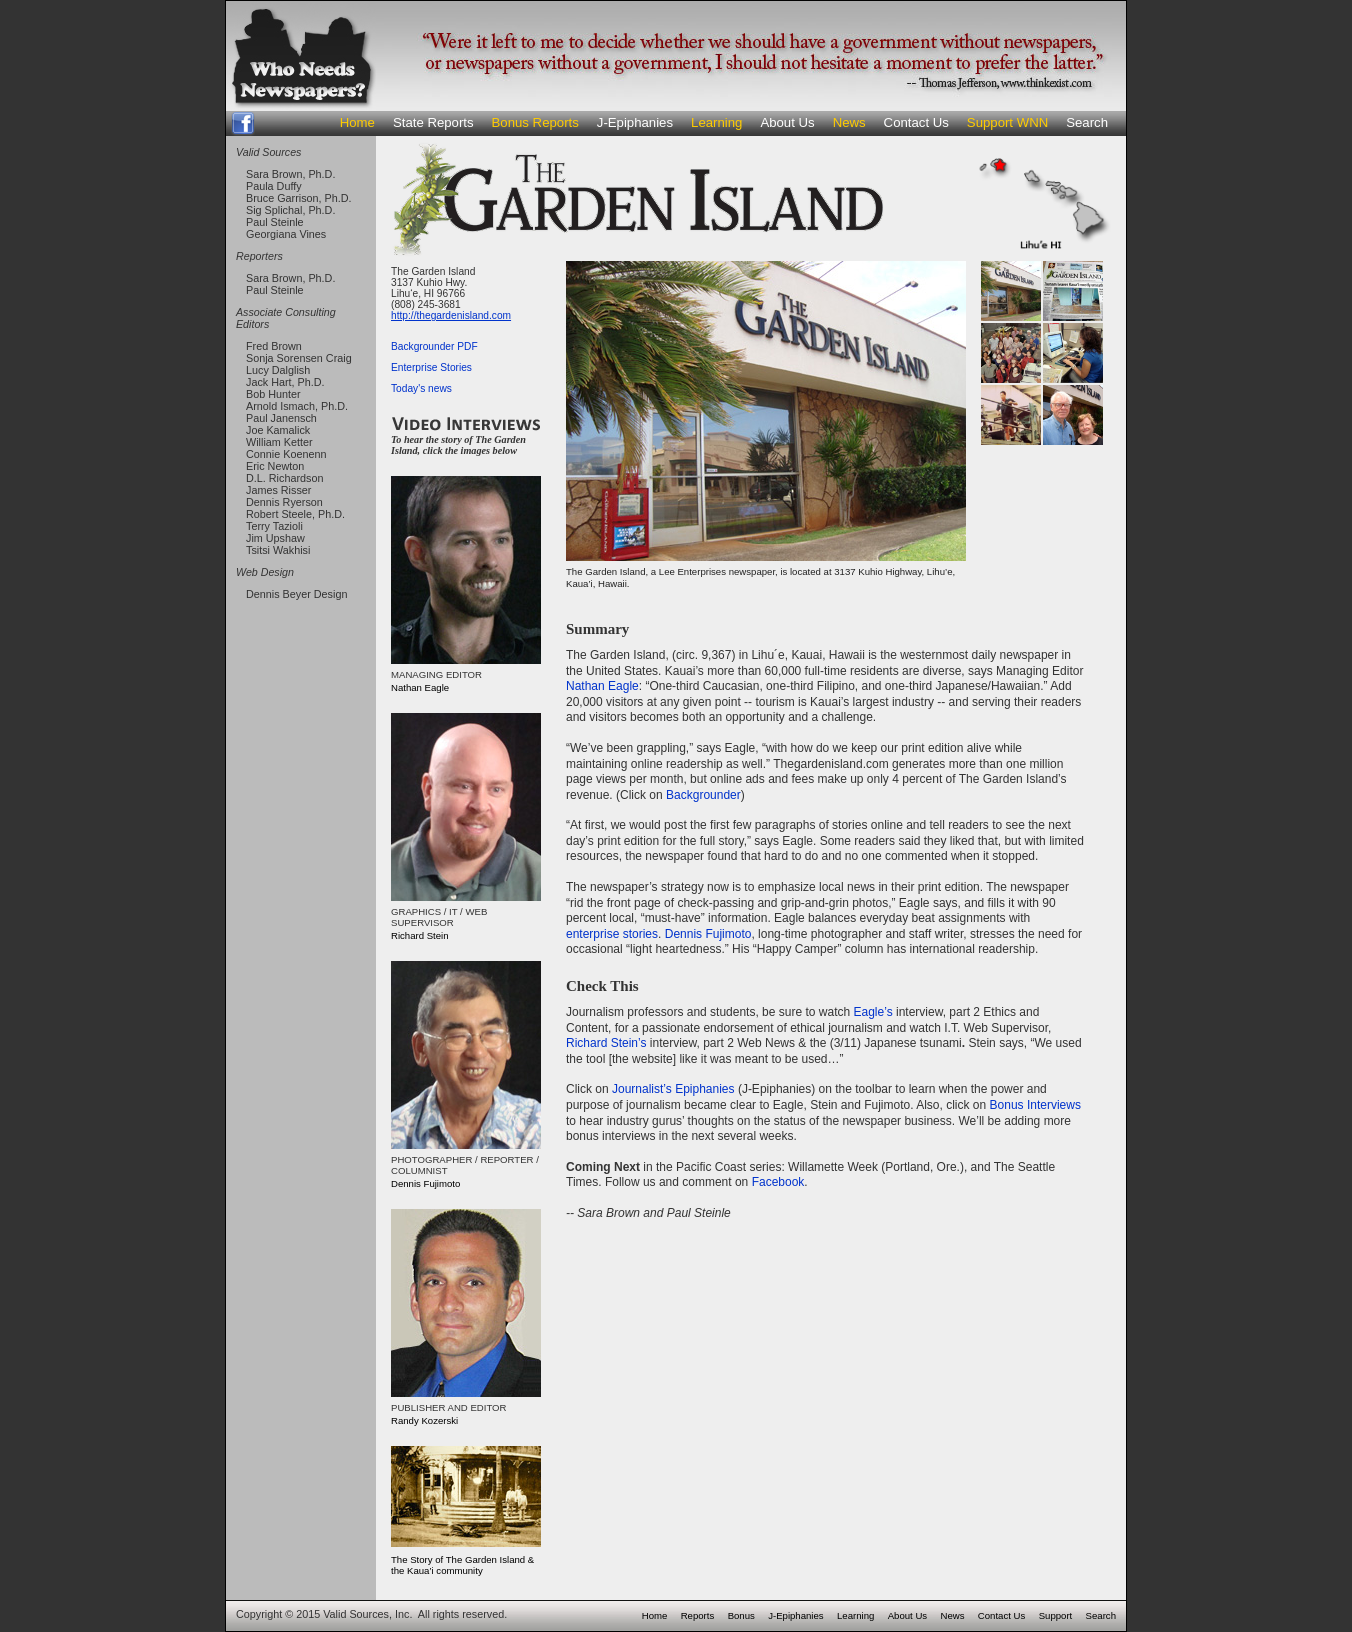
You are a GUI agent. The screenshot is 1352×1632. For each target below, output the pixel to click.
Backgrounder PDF (434, 346)
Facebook (778, 1182)
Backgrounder (703, 795)
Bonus (741, 1615)
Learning (716, 122)
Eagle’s (872, 1012)
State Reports (433, 122)
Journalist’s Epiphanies (673, 1089)
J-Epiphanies (635, 122)
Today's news (421, 388)
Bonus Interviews (1035, 1105)
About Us (787, 122)
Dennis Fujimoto (708, 934)
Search (1087, 122)
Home (357, 122)
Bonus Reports (535, 122)
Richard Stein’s (606, 1043)
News (849, 122)
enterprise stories (612, 934)
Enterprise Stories (431, 367)
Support (1056, 1615)
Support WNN (1007, 122)
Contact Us (916, 122)
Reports (698, 1615)
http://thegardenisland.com (451, 315)
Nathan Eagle (602, 686)
